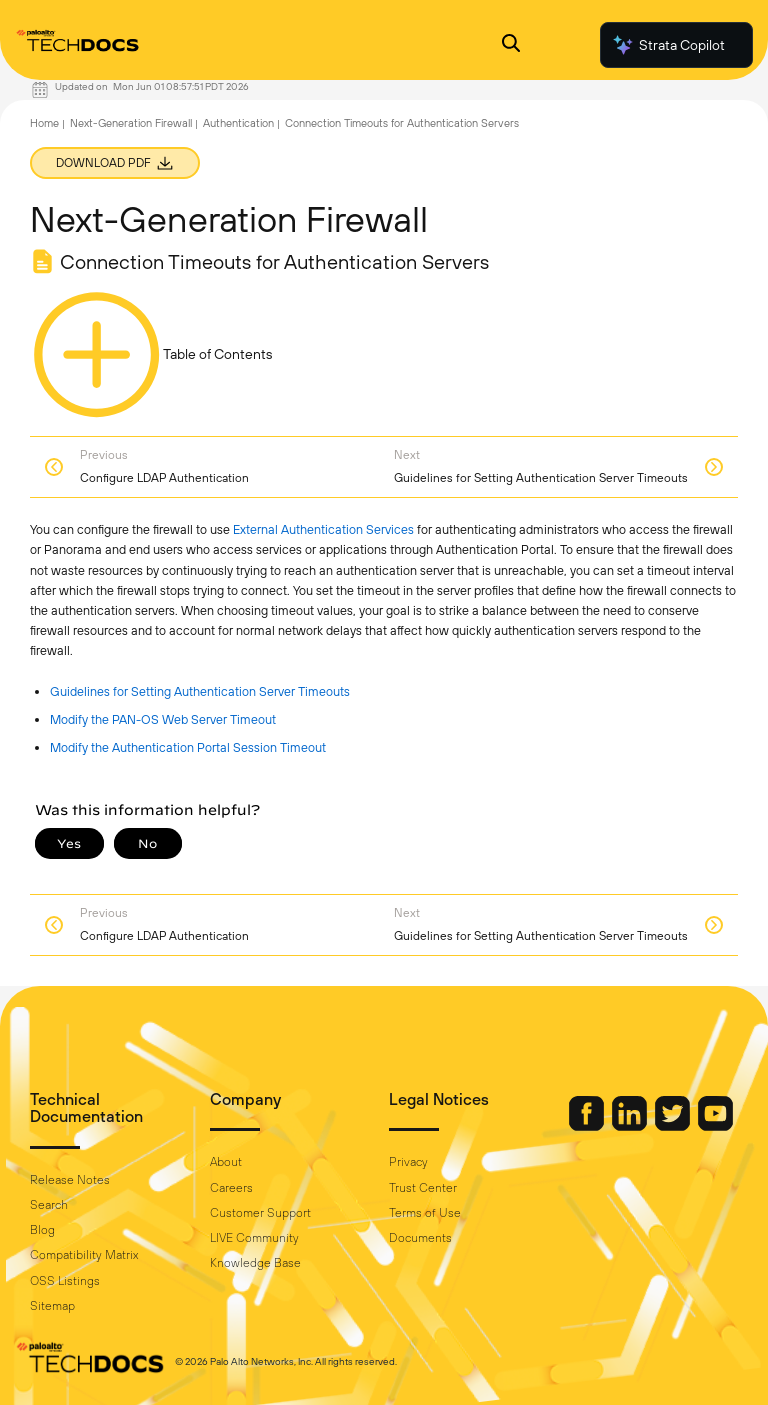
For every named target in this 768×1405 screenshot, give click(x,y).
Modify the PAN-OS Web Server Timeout (163, 719)
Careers (231, 1188)
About (226, 1162)
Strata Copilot (668, 45)
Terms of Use (425, 1213)
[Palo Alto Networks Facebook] (588, 1126)
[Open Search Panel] (511, 45)
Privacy (408, 1162)
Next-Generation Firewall (131, 123)
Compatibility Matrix (84, 1255)
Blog (42, 1230)
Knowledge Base (255, 1263)
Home (44, 123)
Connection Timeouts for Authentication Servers (402, 123)
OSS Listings (65, 1281)
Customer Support (260, 1213)
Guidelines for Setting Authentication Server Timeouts (200, 691)
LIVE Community (254, 1238)
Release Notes (70, 1180)
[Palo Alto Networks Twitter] (674, 1126)
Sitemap (52, 1306)
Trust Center (423, 1188)
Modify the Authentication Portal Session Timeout (188, 747)
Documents (420, 1238)
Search (49, 1205)
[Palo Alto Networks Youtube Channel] (715, 1126)
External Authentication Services (323, 529)
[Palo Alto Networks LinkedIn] (631, 1126)
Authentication (238, 123)
